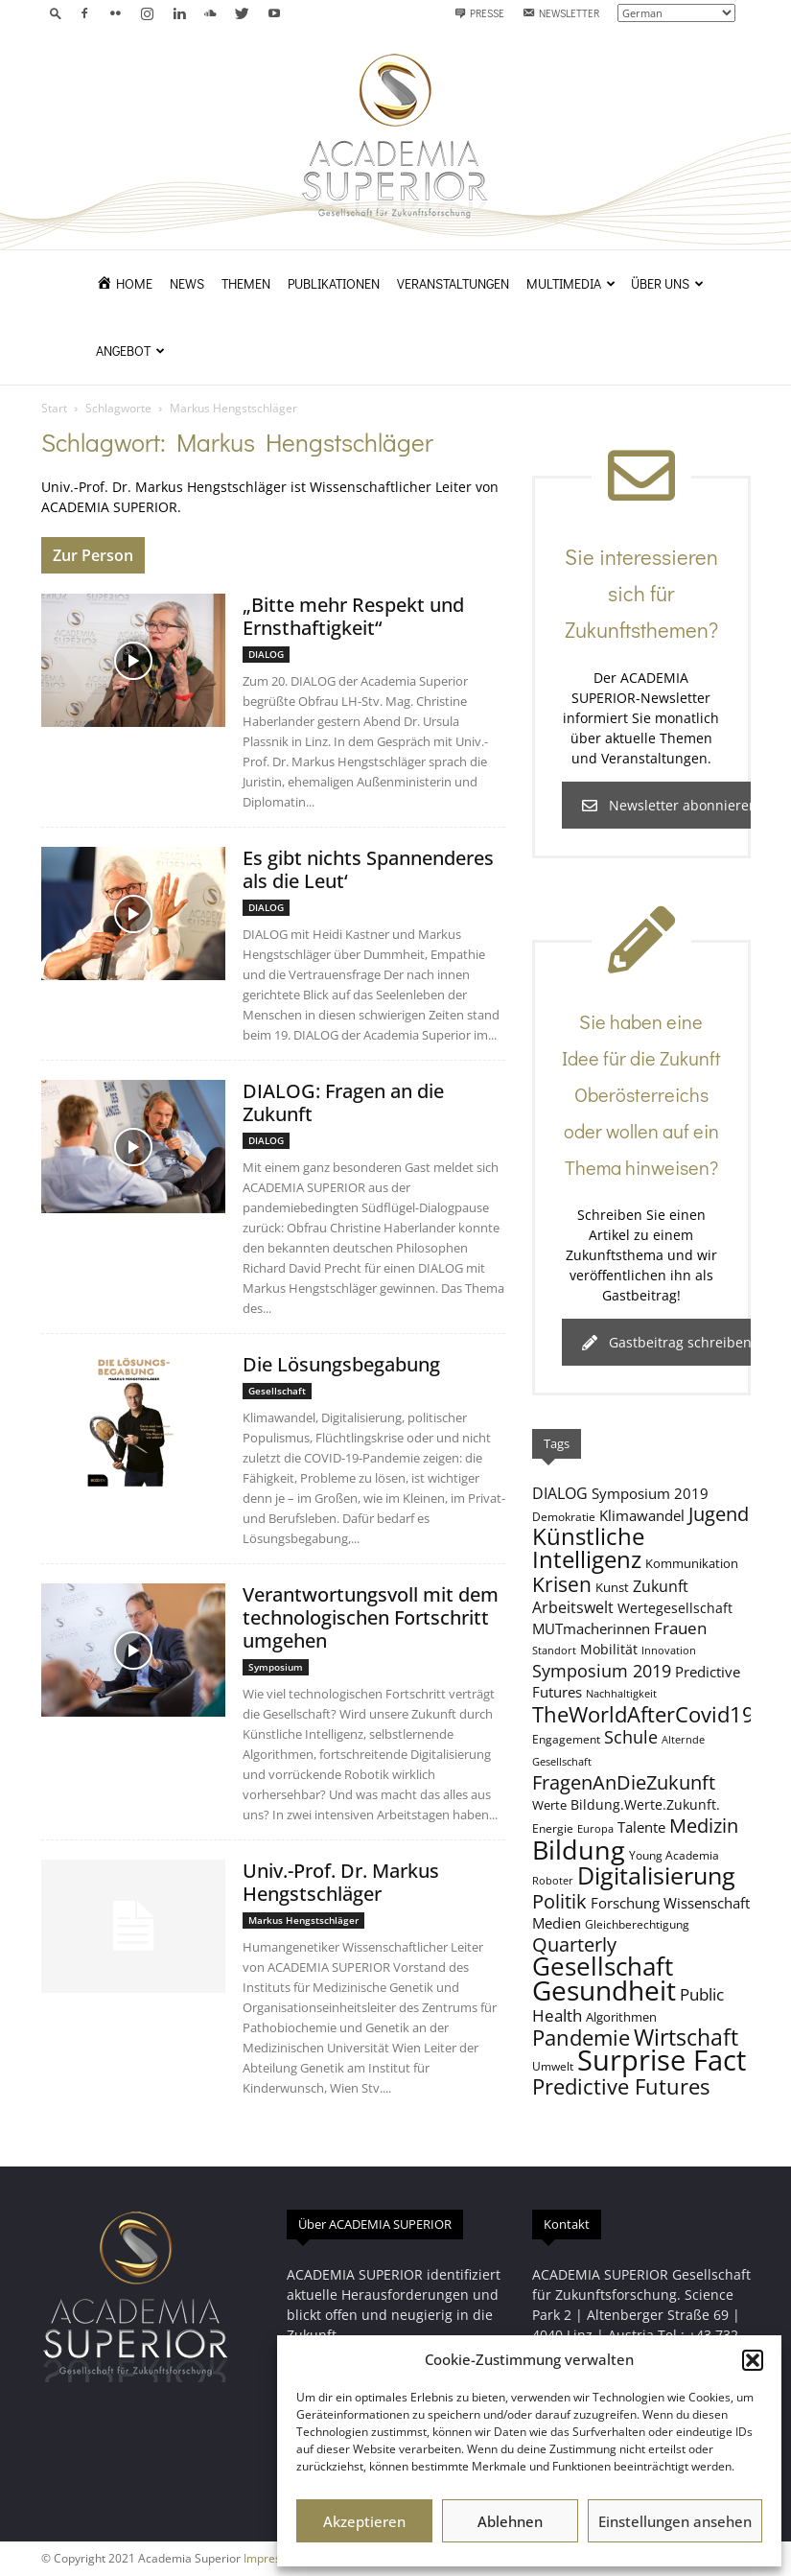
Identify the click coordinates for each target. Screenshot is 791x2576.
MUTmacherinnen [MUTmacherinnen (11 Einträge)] (591, 1628)
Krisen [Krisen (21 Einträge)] (562, 1584)
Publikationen (334, 283)
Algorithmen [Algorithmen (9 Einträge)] (621, 2017)
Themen (245, 283)
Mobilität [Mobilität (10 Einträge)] (609, 1649)
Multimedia (571, 283)
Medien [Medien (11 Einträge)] (556, 1922)
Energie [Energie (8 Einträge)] (552, 1828)
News (187, 283)
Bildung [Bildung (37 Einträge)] (578, 1849)
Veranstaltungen (453, 283)
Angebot (130, 350)
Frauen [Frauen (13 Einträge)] (680, 1628)
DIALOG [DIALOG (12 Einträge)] (560, 1493)
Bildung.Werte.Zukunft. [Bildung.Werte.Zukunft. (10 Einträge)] (645, 1804)
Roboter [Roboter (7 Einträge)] (552, 1880)
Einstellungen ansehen (675, 2521)
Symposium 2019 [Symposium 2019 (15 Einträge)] (601, 1670)
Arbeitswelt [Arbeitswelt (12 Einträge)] (573, 1607)
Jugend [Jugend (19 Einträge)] (718, 1513)
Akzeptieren (364, 2521)
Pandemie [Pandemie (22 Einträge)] (581, 2037)
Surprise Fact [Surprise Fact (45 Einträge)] (661, 2060)
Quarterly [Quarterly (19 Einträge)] (574, 1944)
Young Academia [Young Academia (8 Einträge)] (674, 1854)
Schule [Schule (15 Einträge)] (631, 1736)
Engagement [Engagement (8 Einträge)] (566, 1738)
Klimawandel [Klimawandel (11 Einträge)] (642, 1515)
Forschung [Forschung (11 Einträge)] (625, 1902)
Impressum (274, 2558)
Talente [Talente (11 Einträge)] (641, 1827)
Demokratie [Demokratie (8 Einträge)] (563, 1516)
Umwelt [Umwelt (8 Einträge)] (552, 2065)
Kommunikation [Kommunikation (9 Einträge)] (691, 1563)
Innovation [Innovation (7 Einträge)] (668, 1650)
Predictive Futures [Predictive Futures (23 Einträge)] (621, 2086)
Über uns (667, 283)
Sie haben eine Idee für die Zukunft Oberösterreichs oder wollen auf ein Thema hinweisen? (641, 1094)
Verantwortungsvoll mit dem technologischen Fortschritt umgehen (371, 1617)
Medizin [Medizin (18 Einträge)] (703, 1825)
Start (54, 408)
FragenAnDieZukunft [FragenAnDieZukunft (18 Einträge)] (623, 1782)
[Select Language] (676, 13)
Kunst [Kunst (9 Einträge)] (612, 1587)
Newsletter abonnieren (669, 805)
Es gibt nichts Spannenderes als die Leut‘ (368, 869)
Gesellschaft (277, 1390)
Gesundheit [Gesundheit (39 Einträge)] (604, 1990)
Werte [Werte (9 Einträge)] (549, 1805)
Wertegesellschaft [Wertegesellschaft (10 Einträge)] (675, 1608)
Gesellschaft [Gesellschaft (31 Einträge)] (602, 1966)
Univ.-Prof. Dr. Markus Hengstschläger (341, 1882)
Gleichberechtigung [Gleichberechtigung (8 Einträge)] (637, 1924)
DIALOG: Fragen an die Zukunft (343, 1102)
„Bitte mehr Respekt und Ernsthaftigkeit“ (353, 616)
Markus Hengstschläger (303, 1920)
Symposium (275, 1667)
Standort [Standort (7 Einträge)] (554, 1650)
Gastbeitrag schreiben (667, 1342)
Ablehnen (510, 2521)
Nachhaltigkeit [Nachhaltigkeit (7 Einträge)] (621, 1693)
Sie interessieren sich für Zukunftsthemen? (641, 593)
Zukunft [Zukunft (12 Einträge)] (660, 1586)
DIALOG (266, 654)
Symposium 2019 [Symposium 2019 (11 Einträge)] (650, 1493)
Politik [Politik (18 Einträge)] (559, 1901)
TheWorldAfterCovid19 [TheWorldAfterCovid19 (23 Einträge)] (643, 1714)
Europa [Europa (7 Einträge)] (595, 1829)
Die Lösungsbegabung (341, 1364)
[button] (752, 2360)
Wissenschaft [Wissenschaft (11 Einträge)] (706, 1902)
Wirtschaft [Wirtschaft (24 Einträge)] (686, 2037)
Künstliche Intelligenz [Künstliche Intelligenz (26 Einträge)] (588, 1548)
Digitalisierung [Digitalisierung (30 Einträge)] (656, 1875)
